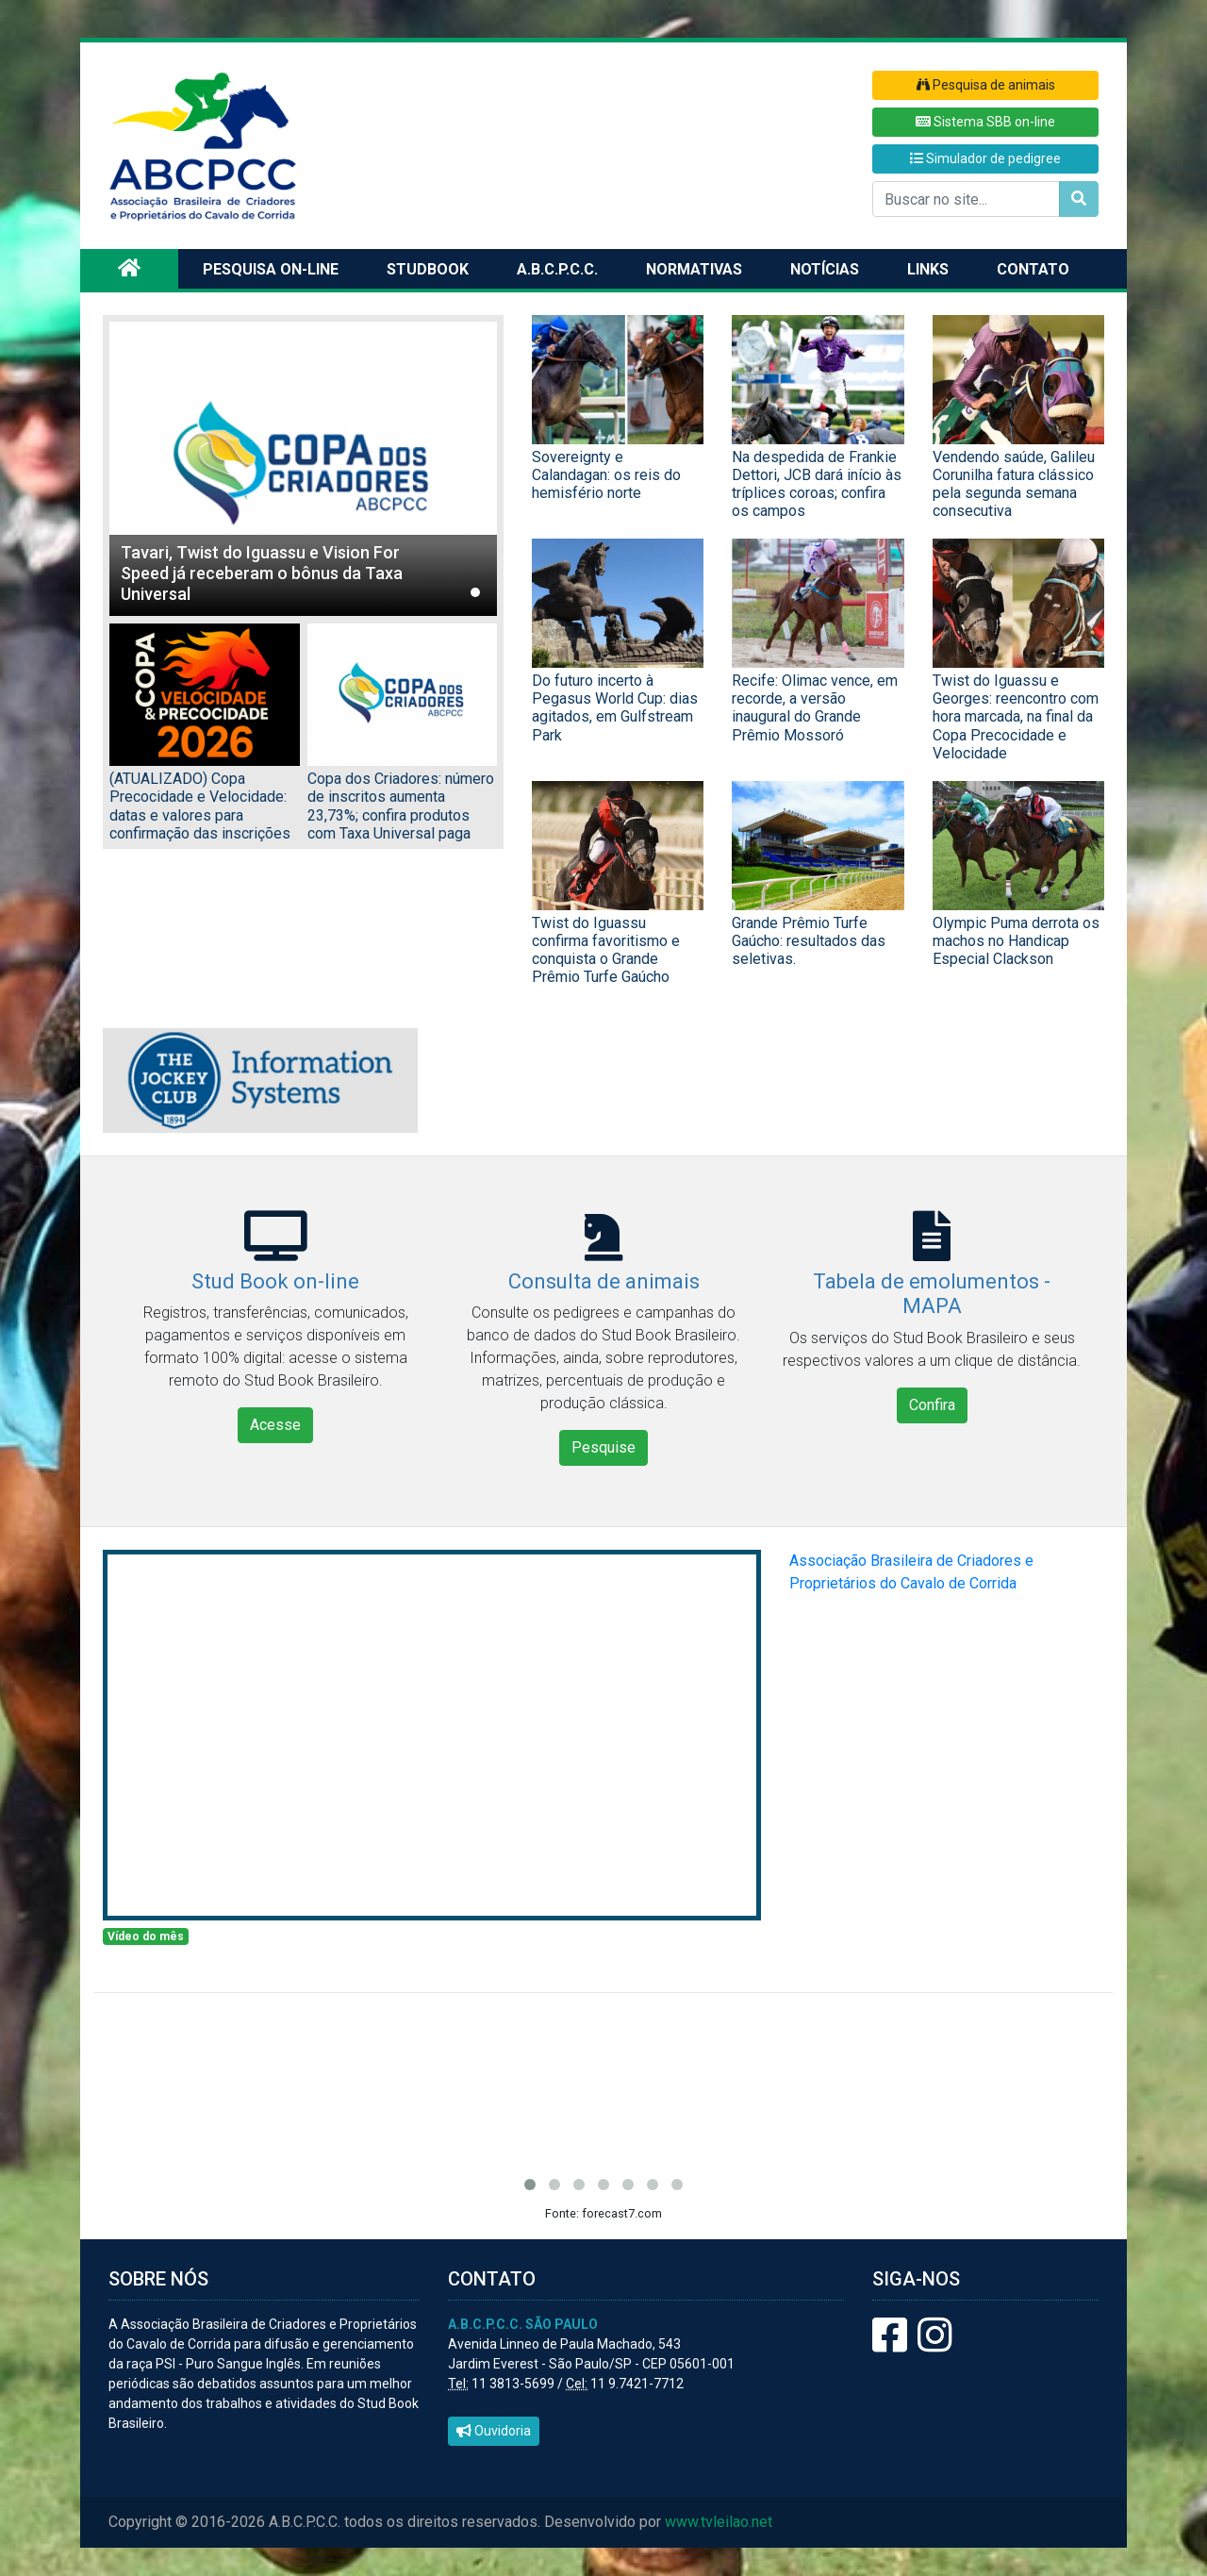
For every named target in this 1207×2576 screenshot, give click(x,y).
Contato (1033, 269)
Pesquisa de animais (986, 84)
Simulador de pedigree (985, 158)
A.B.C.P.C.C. (557, 269)
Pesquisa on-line (271, 269)
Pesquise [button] (603, 1447)
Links (928, 269)
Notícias (824, 269)
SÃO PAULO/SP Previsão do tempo (603, 2079)
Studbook (428, 269)
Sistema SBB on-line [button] (985, 121)
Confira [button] (932, 1405)
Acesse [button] (275, 1425)
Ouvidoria (493, 2430)
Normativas (694, 269)
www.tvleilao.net (718, 2522)
